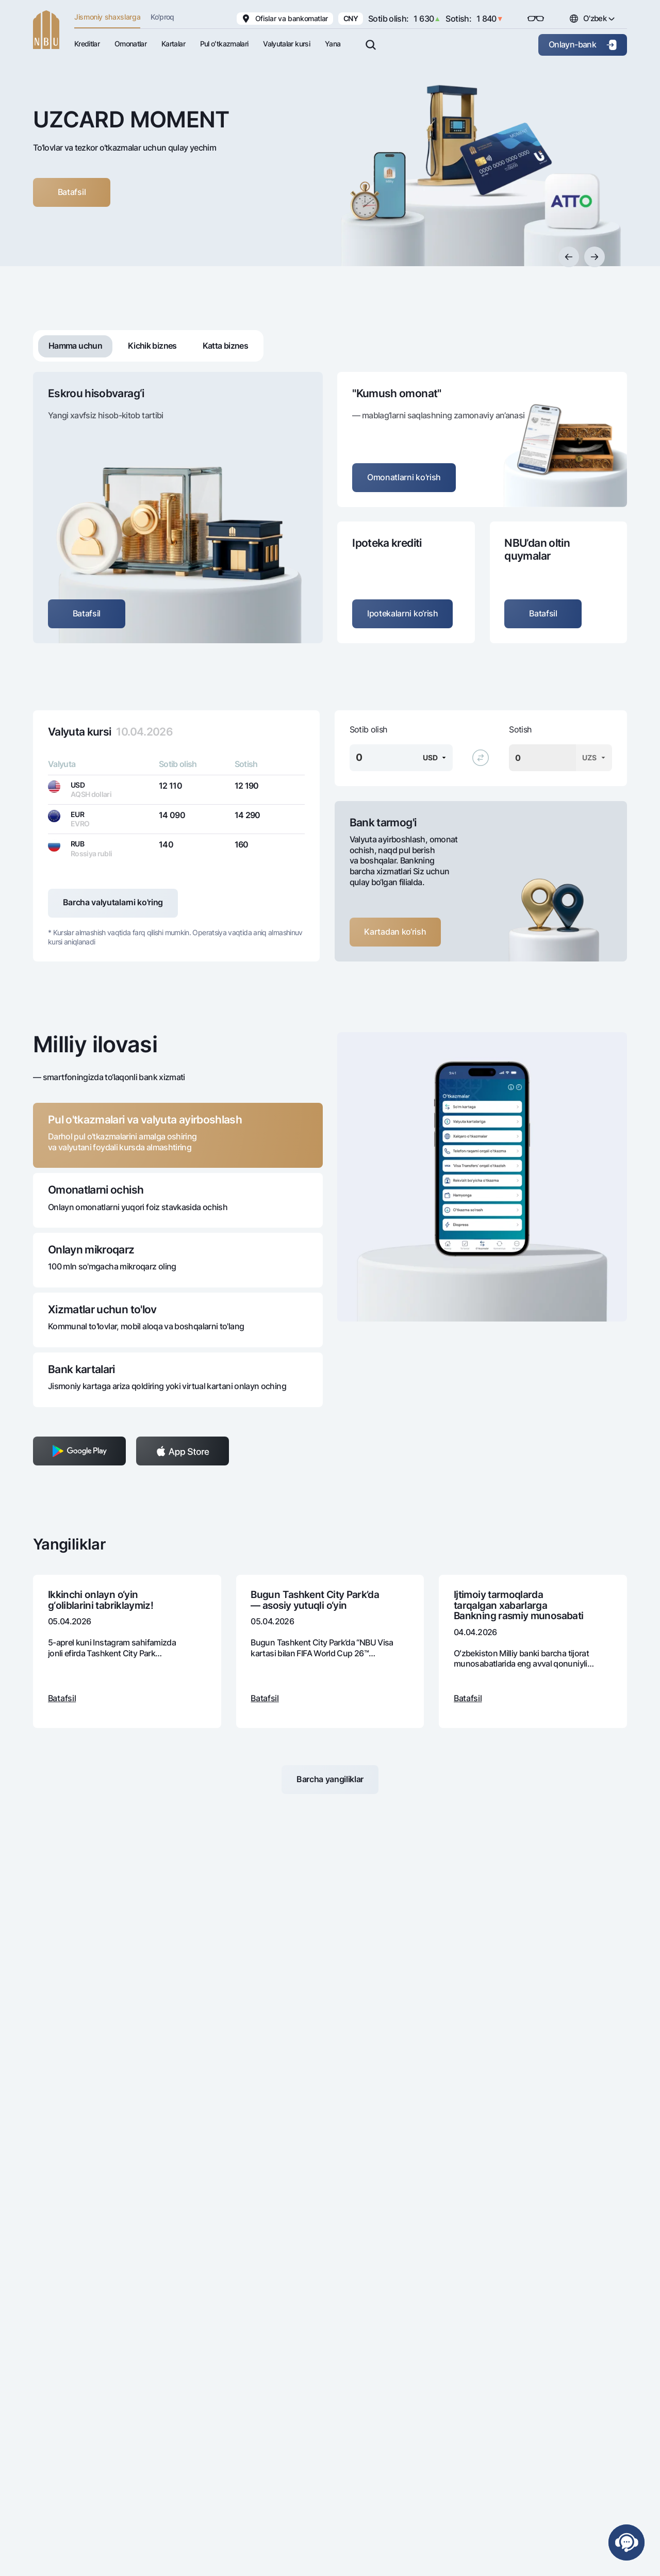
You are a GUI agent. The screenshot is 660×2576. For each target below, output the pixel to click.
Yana (332, 43)
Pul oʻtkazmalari (224, 43)
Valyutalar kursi (286, 43)
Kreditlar (87, 43)
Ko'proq (162, 16)
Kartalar (173, 43)
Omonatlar (130, 43)
